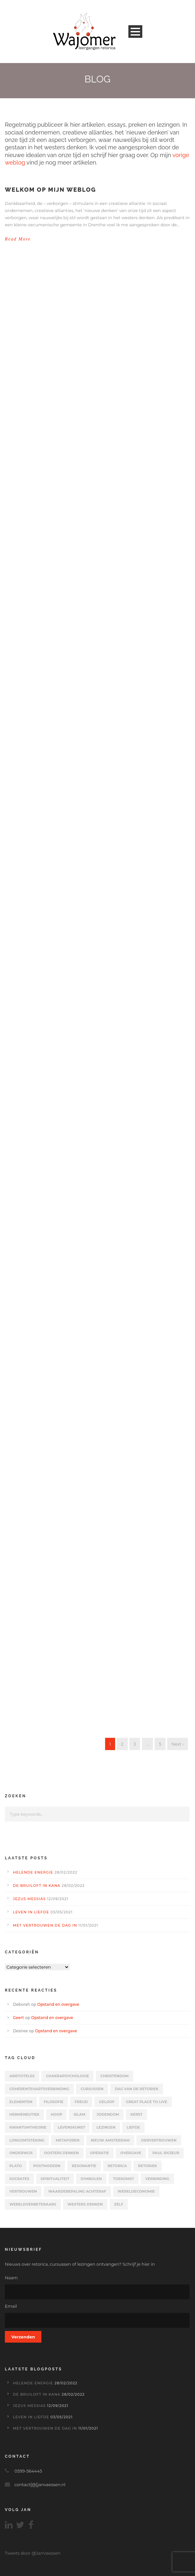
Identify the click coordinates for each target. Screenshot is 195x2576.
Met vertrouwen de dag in (45, 1925)
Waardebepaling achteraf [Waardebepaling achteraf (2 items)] (77, 2191)
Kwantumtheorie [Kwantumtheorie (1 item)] (28, 2127)
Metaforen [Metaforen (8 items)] (67, 2140)
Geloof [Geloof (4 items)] (106, 2102)
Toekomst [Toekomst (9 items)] (123, 2178)
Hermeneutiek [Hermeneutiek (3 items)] (24, 2114)
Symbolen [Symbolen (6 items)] (91, 2178)
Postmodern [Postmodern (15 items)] (46, 2166)
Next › (177, 1744)
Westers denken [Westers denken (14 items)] (85, 2204)
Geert (18, 2017)
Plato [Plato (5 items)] (15, 2166)
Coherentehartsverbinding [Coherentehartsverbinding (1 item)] (39, 2089)
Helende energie (33, 1872)
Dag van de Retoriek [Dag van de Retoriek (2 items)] (136, 2089)
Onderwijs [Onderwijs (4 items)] (21, 2153)
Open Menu (135, 31)
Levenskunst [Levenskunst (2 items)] (71, 2127)
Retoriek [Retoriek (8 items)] (147, 2166)
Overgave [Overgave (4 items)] (130, 2153)
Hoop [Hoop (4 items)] (56, 2114)
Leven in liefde (31, 1912)
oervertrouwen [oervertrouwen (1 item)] (159, 2140)
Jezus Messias (29, 1899)
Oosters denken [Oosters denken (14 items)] (61, 2153)
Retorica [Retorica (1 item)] (117, 2166)
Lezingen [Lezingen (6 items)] (105, 2127)
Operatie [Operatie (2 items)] (99, 2153)
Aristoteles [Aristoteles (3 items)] (22, 2076)
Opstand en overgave (58, 2004)
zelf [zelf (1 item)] (118, 2204)
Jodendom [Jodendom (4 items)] (108, 2114)
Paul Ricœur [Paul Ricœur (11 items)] (166, 2153)
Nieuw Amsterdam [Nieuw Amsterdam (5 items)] (110, 2140)
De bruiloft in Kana (36, 1885)
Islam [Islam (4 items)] (79, 2114)
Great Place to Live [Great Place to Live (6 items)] (146, 2102)
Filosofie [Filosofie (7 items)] (53, 2102)
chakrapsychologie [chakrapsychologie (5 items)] (67, 2076)
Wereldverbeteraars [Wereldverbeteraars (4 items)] (32, 2204)
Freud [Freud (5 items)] (81, 2102)
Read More (18, 239)
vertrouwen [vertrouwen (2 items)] (23, 2191)
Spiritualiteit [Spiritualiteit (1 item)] (55, 2178)
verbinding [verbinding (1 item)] (157, 2178)
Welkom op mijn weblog (50, 189)
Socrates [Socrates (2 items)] (19, 2178)
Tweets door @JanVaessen (32, 2553)
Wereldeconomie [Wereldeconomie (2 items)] (136, 2191)
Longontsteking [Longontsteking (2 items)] (26, 2140)
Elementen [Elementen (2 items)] (20, 2102)
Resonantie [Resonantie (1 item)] (84, 2166)
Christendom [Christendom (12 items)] (114, 2076)
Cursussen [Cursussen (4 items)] (92, 2089)
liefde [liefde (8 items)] (133, 2127)
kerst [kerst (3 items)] (136, 2114)
